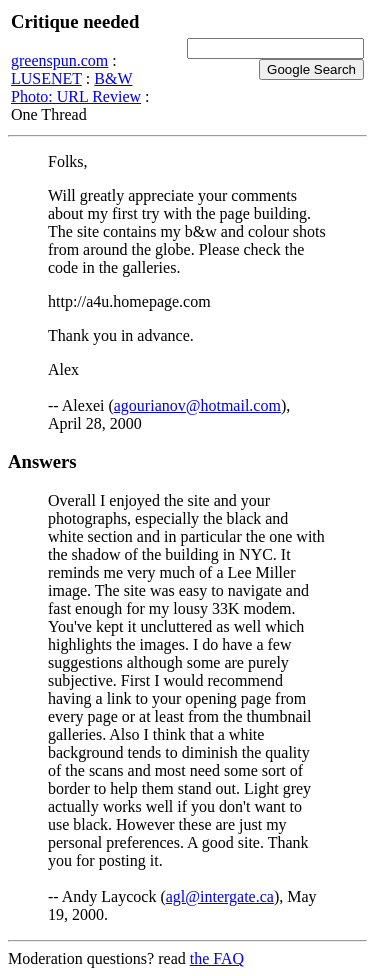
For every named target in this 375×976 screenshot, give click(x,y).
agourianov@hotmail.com (197, 405)
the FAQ (217, 958)
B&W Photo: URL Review (76, 87)
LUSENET (46, 78)
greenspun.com (59, 60)
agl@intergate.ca (220, 896)
